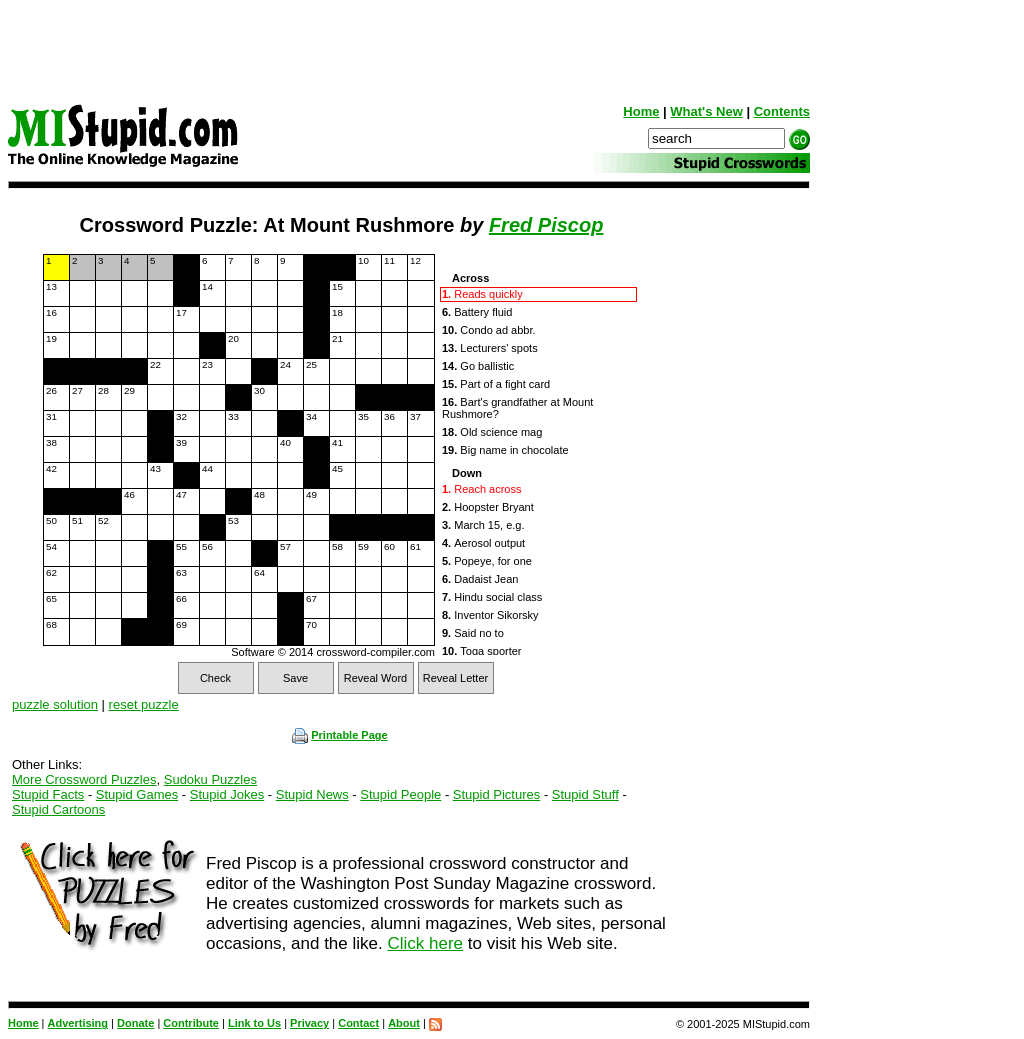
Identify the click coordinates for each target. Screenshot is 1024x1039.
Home (641, 111)
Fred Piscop (546, 225)
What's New (706, 111)
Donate (135, 1023)
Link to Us (254, 1023)
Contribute (191, 1023)
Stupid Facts (48, 794)
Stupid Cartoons (58, 809)
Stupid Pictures (496, 794)
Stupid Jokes (227, 794)
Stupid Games (137, 794)
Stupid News (312, 794)
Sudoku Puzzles (210, 779)
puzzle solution (55, 704)
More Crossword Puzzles (84, 779)
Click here (425, 943)
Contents (782, 111)
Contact (358, 1023)
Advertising (78, 1023)
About (404, 1023)
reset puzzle (144, 704)
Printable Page (339, 735)
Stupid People (400, 794)
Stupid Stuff (585, 794)
